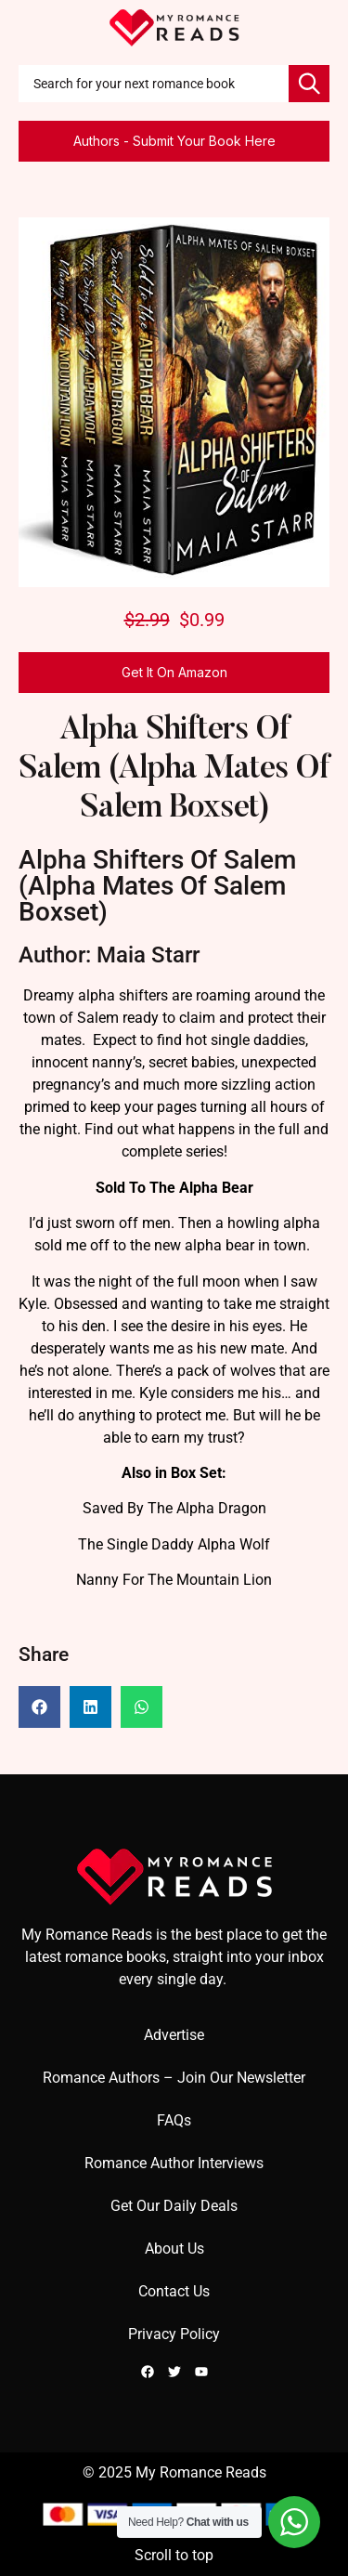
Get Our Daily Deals (174, 2206)
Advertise (174, 2035)
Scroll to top (174, 2555)
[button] (39, 1707)
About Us (174, 2248)
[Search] (309, 83)
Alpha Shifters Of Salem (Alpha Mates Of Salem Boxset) (174, 769)
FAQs (174, 2120)
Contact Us (174, 2291)
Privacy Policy (174, 2334)
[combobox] (154, 83)
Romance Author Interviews (174, 2163)
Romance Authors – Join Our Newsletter (174, 2077)
